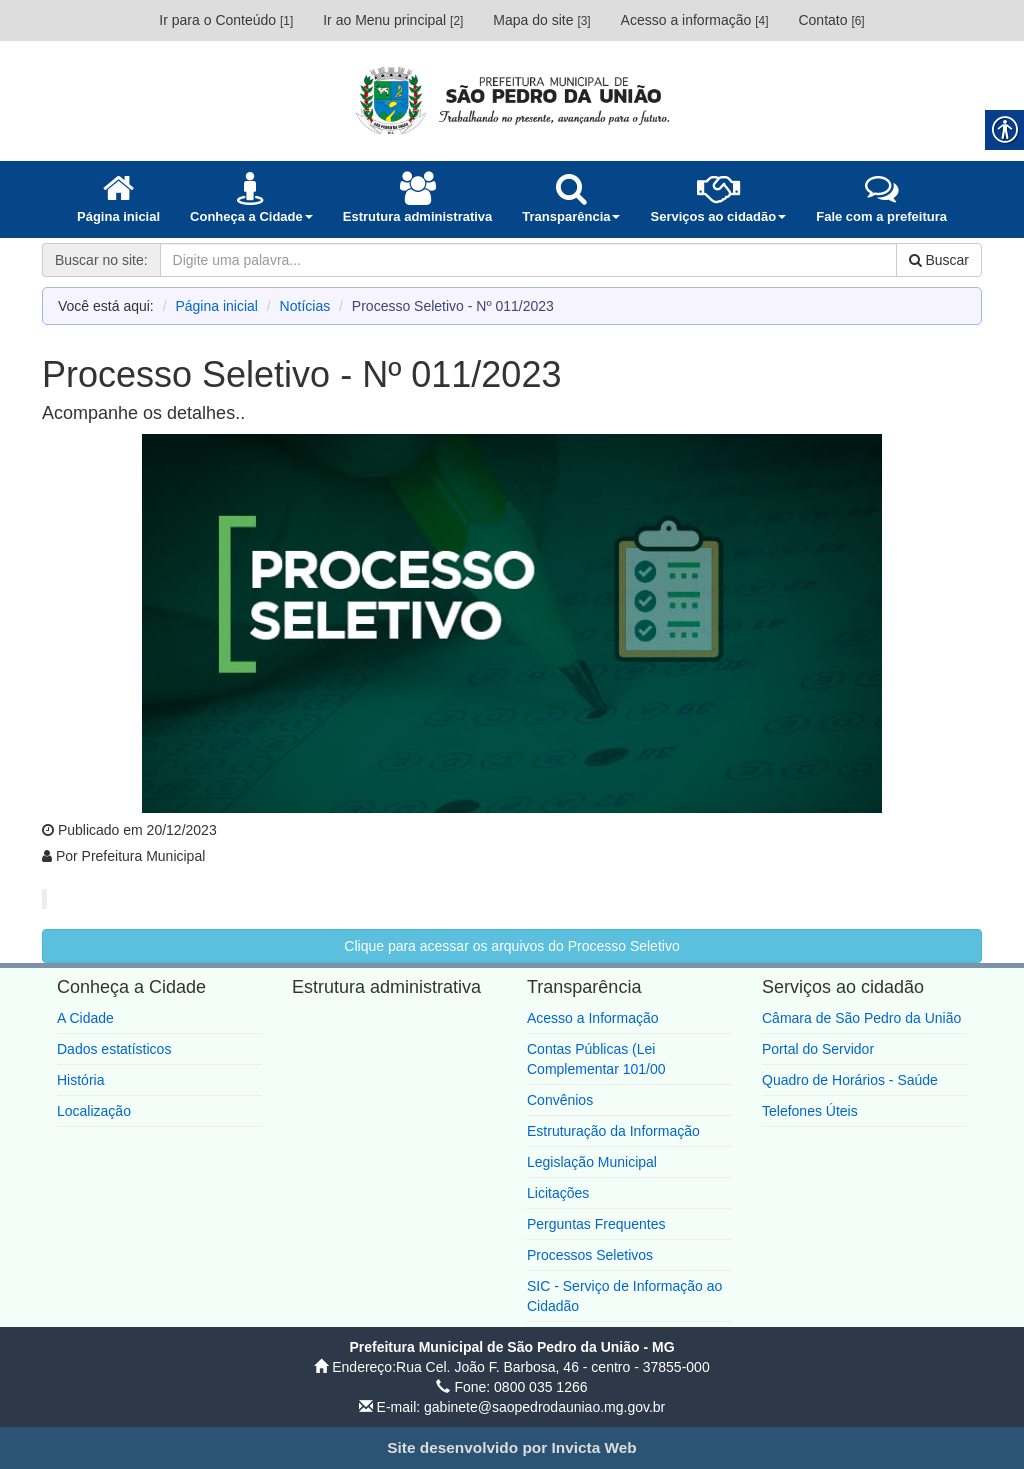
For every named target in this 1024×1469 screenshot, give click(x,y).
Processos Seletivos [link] (590, 1255)
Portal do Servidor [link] (818, 1049)
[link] (512, 100)
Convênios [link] (560, 1100)
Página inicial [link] (216, 306)
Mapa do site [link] (541, 20)
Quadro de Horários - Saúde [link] (850, 1080)
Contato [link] (831, 20)
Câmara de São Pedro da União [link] (861, 1018)
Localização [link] (94, 1111)
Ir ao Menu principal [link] (393, 20)
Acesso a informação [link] (695, 20)
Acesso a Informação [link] (593, 1018)
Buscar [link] (939, 260)
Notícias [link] (305, 306)
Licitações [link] (558, 1193)
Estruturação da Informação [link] (613, 1131)
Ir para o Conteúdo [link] (226, 20)
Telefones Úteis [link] (810, 1111)
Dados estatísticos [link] (114, 1049)
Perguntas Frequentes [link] (596, 1224)
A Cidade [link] (85, 1018)
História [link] (80, 1080)
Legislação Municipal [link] (592, 1162)
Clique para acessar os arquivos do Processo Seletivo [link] (511, 946)
